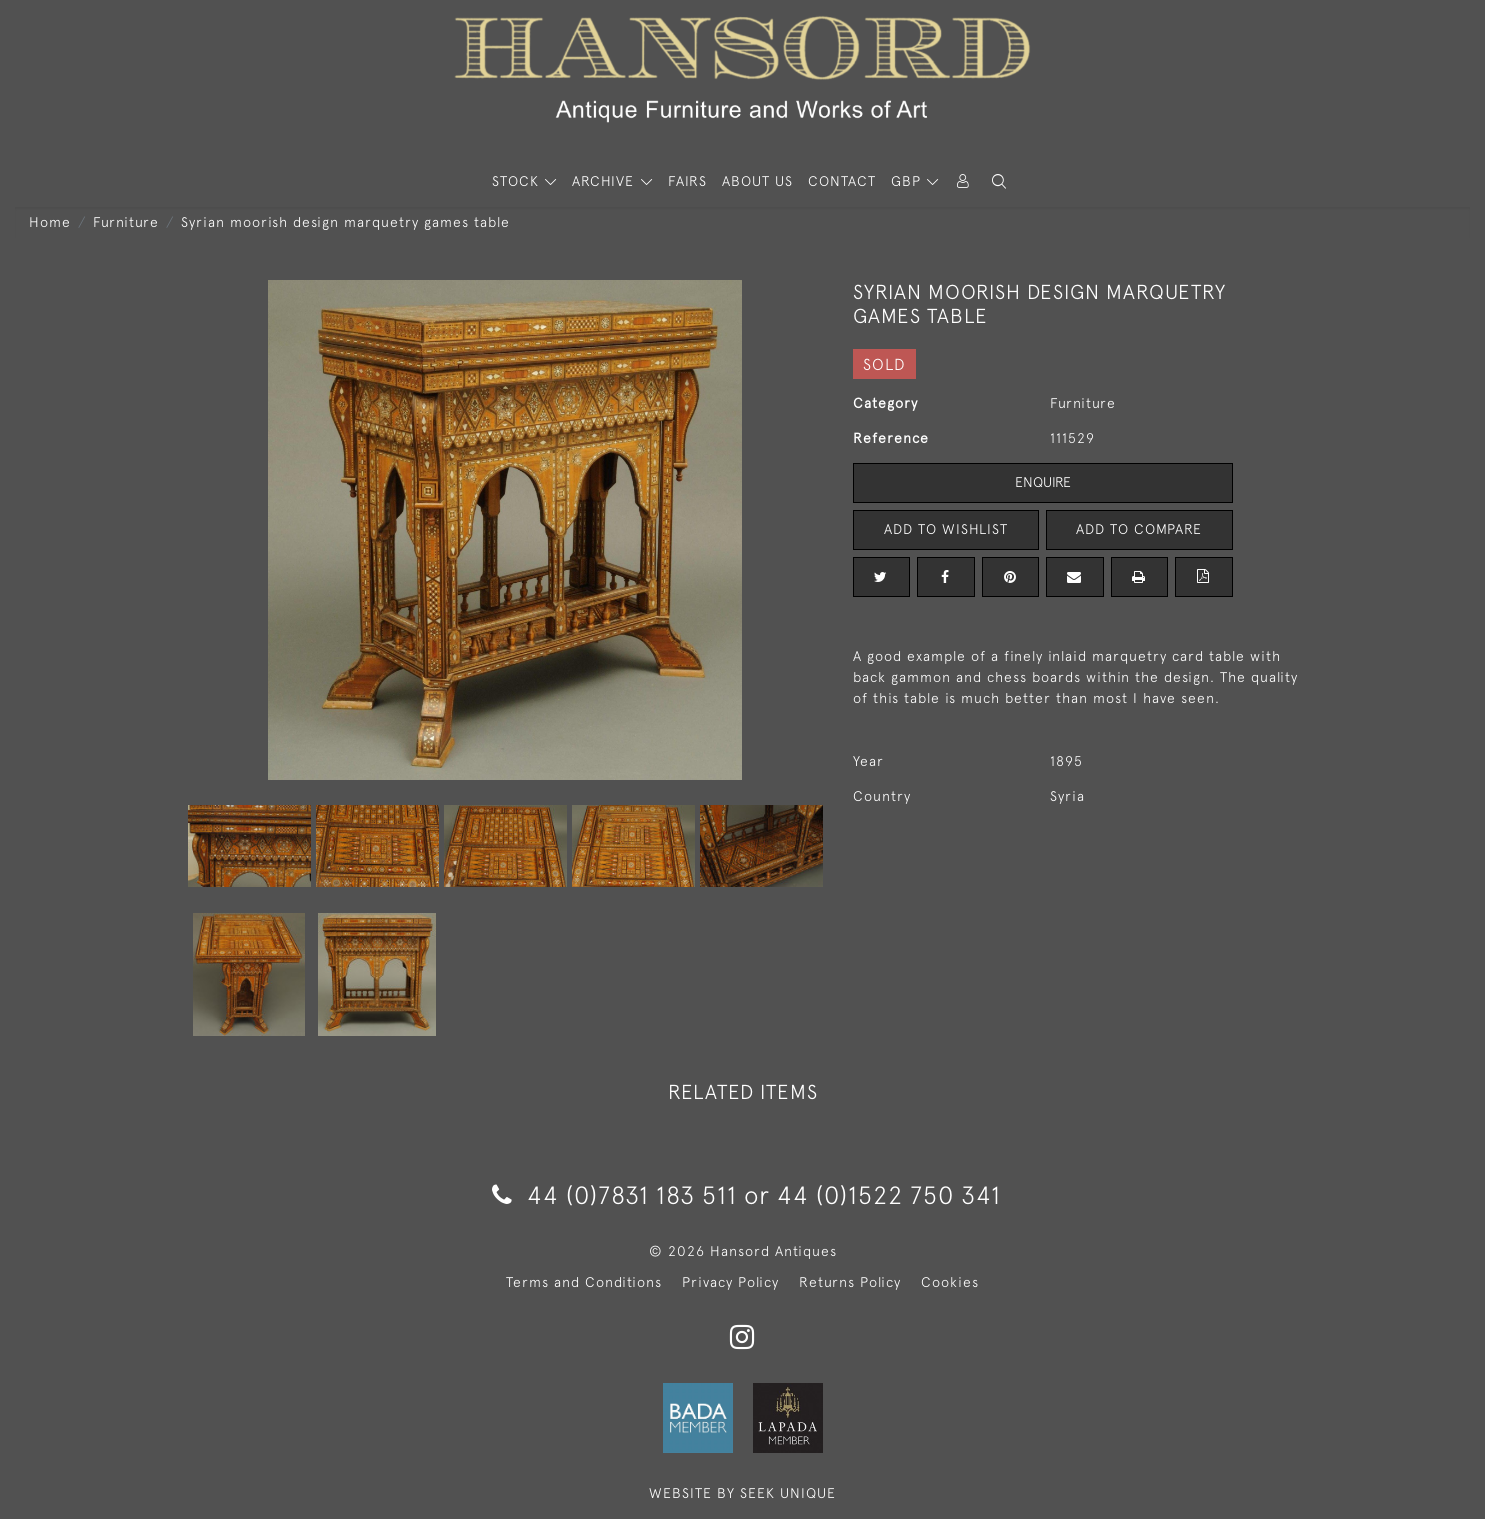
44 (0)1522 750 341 (889, 1194)
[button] (999, 181)
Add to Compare (1139, 529)
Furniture (126, 222)
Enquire (1043, 482)
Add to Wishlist (946, 529)
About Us (757, 181)
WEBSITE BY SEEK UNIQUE (742, 1493)
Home (50, 222)
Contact (842, 181)
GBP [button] (908, 181)
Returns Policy (850, 1282)
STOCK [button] (518, 181)
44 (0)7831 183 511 (614, 1194)
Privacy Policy (730, 1282)
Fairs (687, 181)
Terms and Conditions (584, 1282)
